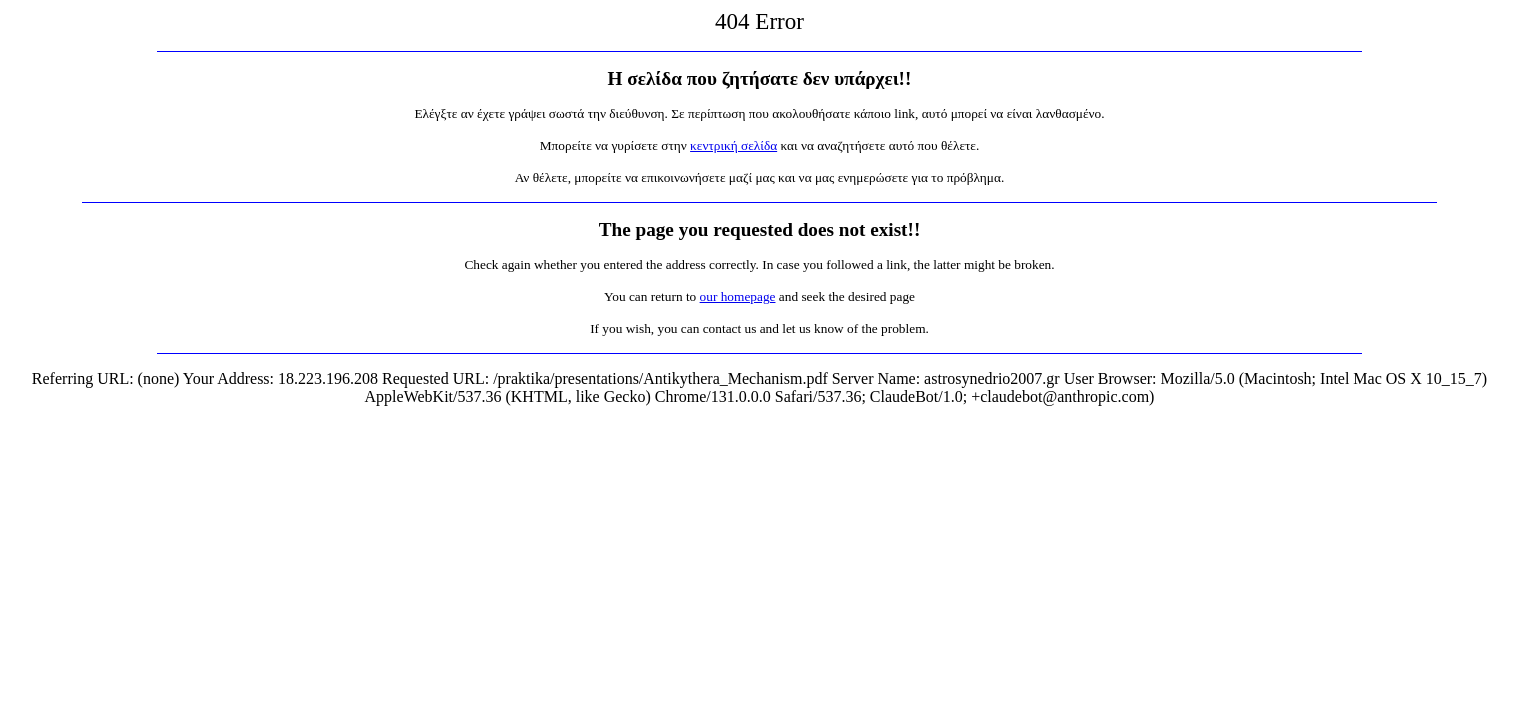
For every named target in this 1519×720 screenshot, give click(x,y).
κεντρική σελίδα (733, 145)
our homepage (738, 296)
